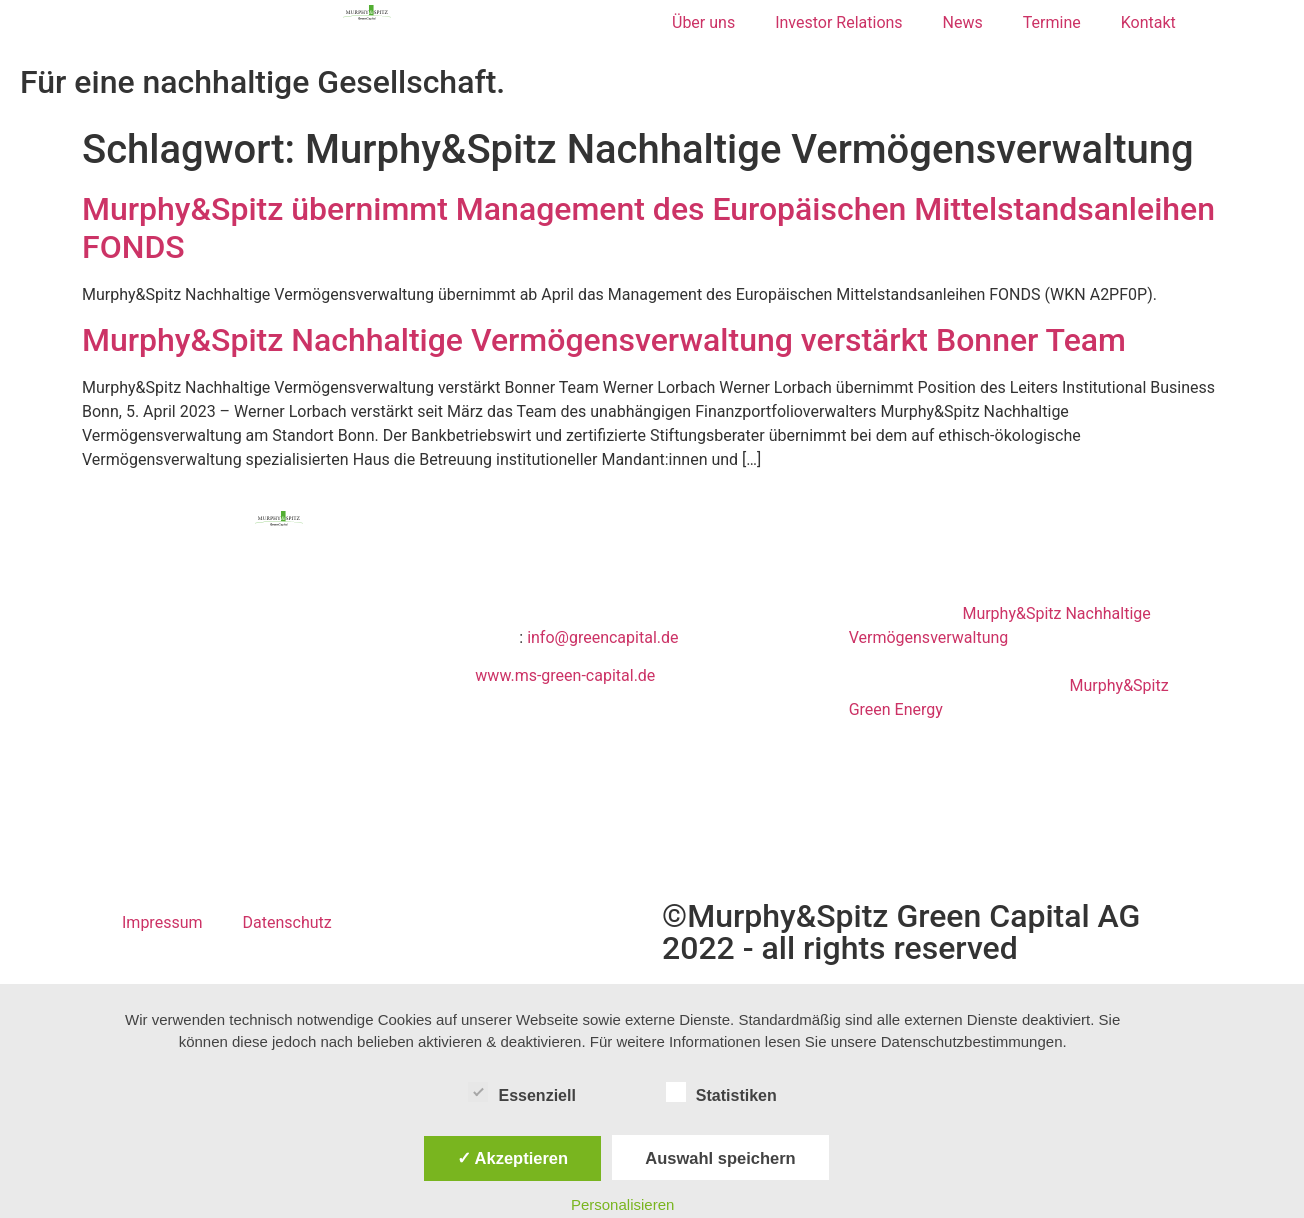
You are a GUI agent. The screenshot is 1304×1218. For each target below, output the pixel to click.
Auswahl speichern (720, 1158)
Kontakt (1148, 22)
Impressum (162, 922)
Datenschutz (287, 922)
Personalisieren (622, 1204)
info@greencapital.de (602, 637)
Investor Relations (838, 22)
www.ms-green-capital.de (565, 675)
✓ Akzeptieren (513, 1158)
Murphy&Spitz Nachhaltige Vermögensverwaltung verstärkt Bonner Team (604, 340)
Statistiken (721, 1092)
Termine (1052, 22)
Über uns (703, 22)
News (963, 22)
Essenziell (521, 1092)
